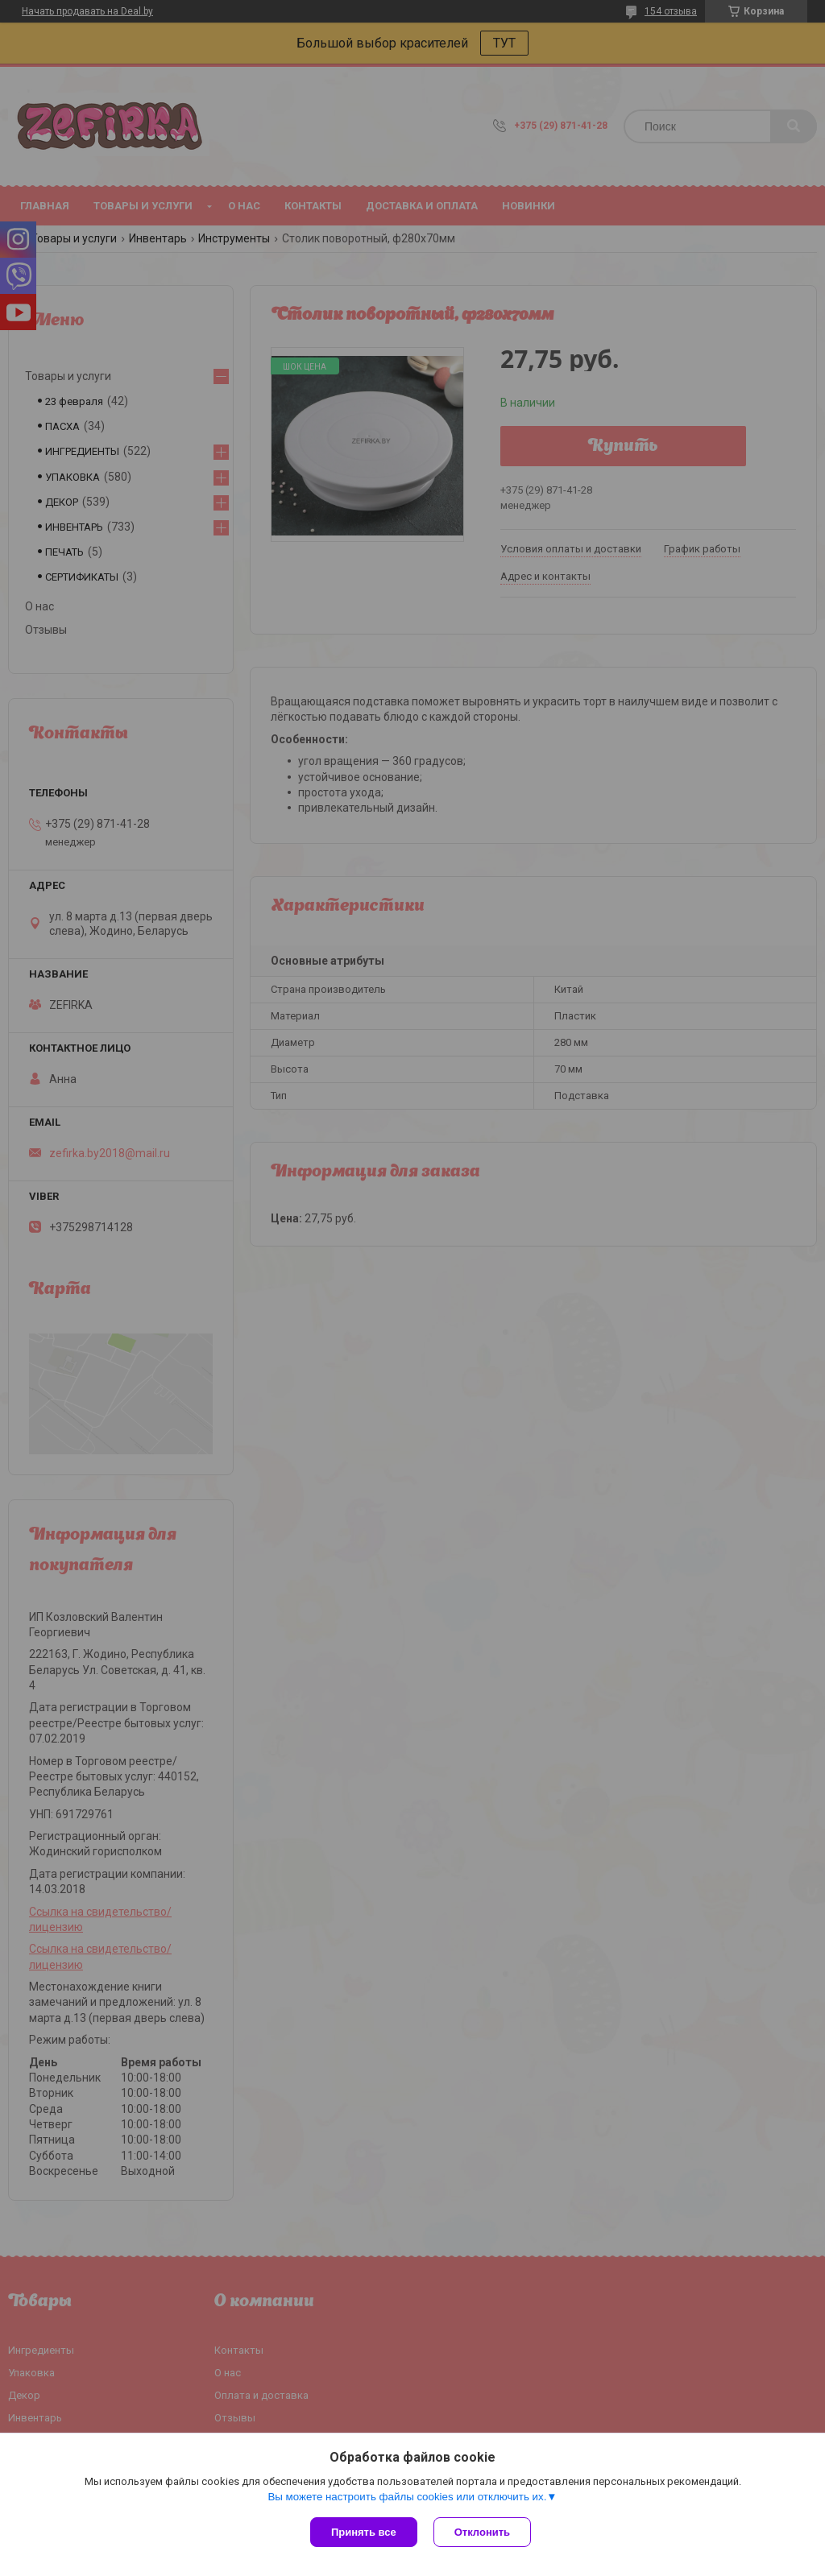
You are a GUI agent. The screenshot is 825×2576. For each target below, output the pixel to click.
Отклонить (482, 2532)
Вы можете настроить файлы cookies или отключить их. (406, 2497)
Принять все (363, 2532)
